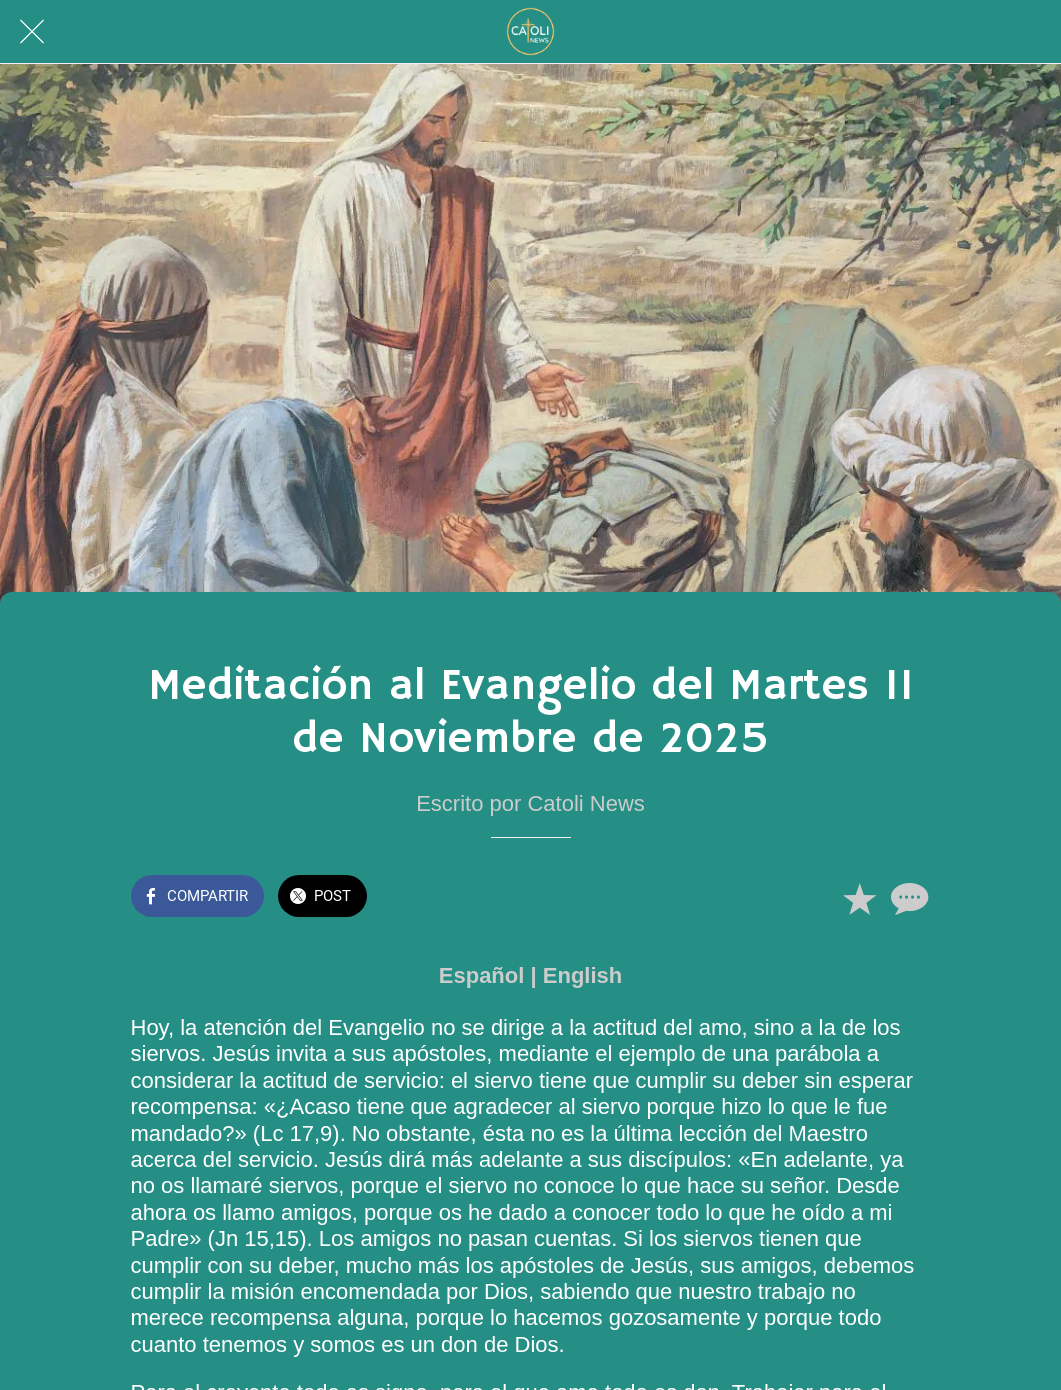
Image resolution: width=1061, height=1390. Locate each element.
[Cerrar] (32, 32)
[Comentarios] (907, 898)
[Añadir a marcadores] (859, 898)
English (582, 975)
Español (482, 975)
